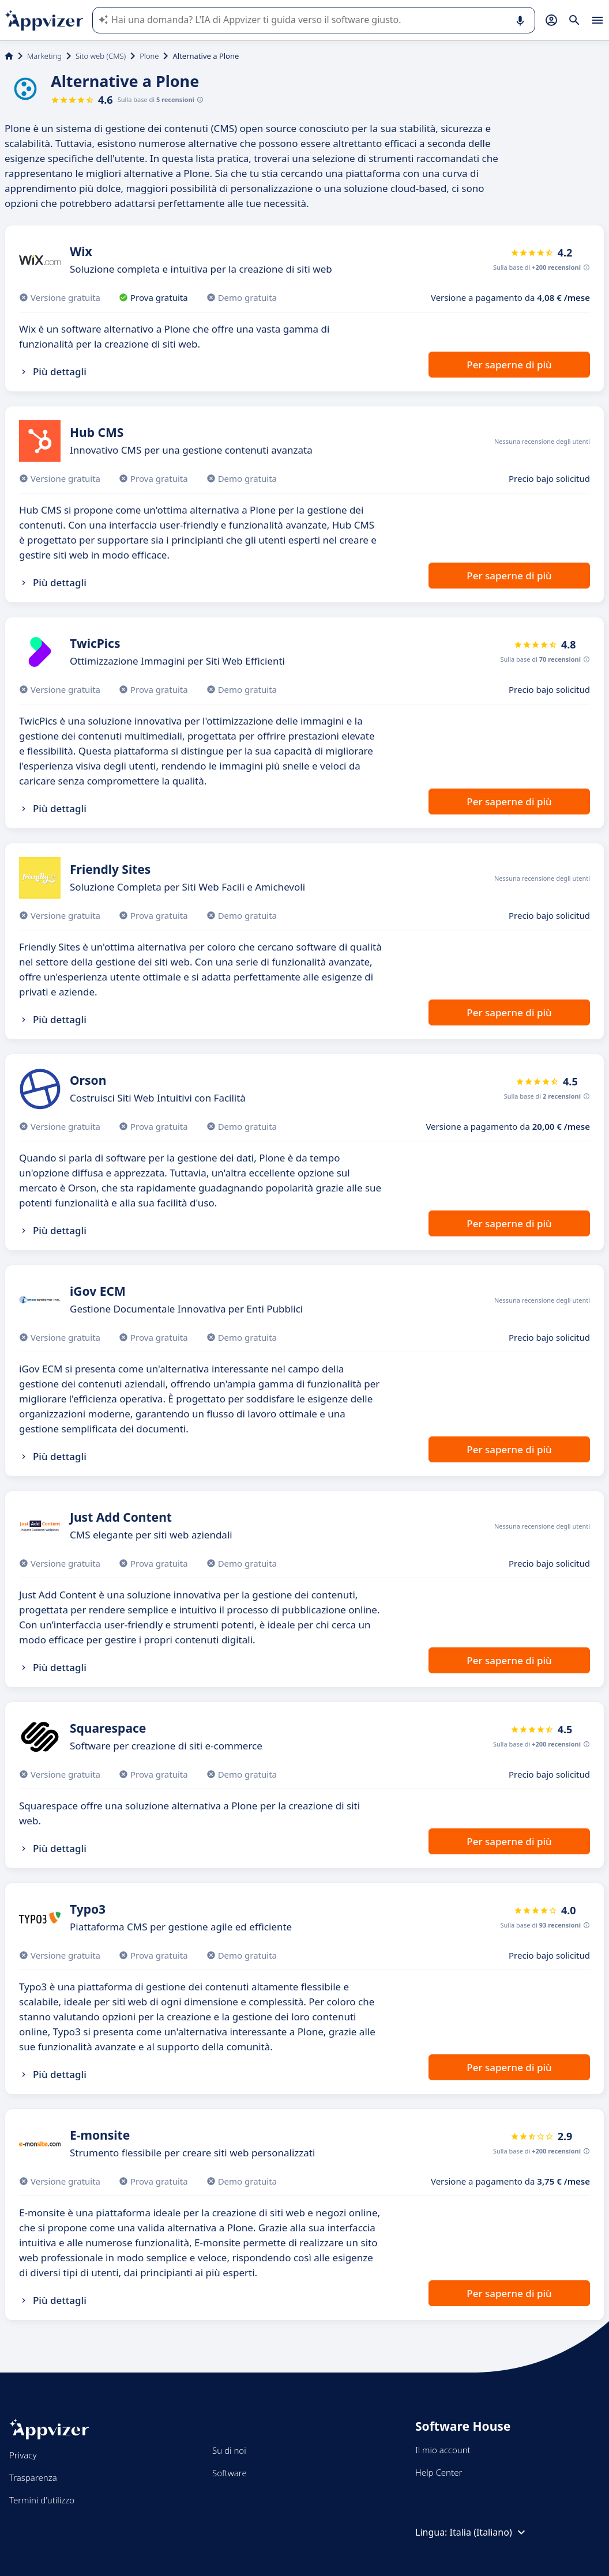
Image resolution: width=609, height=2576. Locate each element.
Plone (149, 56)
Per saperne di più (509, 364)
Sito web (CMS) (101, 56)
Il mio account (443, 2450)
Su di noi (229, 2450)
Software (229, 2473)
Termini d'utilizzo (41, 2500)
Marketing (44, 56)
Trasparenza (33, 2477)
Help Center (438, 2472)
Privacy (22, 2455)
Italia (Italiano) (489, 2532)
